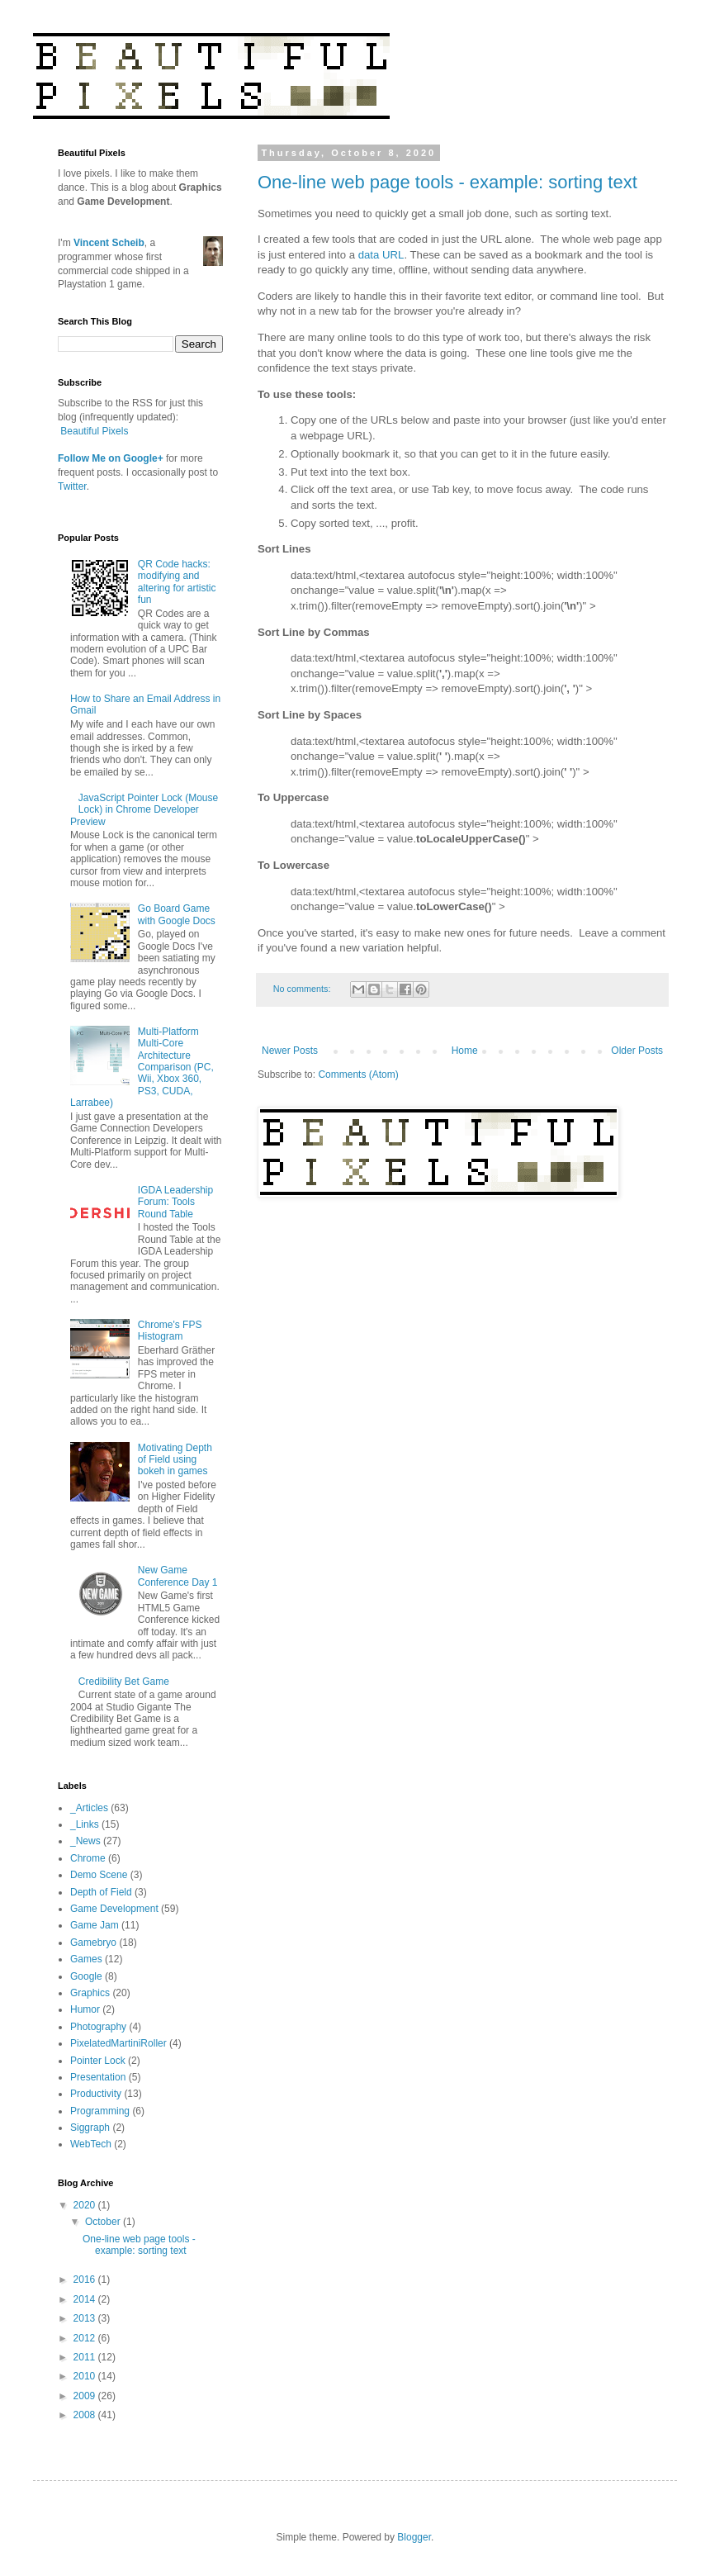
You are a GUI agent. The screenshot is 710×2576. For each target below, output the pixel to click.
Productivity (95, 2093)
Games (86, 1959)
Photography (98, 2027)
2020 (85, 2205)
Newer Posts (290, 1050)
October (104, 2221)
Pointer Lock (97, 2060)
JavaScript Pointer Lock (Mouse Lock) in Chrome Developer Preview (144, 810)
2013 (85, 2318)
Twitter (72, 486)
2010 (85, 2376)
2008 (85, 2415)
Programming (100, 2111)
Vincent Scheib (108, 243)
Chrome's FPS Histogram (170, 1330)
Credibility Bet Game (123, 1681)
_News (85, 1841)
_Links (84, 1824)
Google (86, 1976)
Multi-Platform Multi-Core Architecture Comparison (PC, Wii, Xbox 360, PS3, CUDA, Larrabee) (142, 1067)
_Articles (89, 1808)
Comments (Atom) (358, 1074)
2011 (85, 2357)
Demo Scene (98, 1875)
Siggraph (90, 2127)
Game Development (114, 1908)
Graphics (90, 1993)
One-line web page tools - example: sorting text (447, 182)
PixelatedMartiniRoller (118, 2043)
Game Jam (94, 1925)
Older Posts (637, 1050)
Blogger (414, 2537)
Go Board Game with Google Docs (176, 914)
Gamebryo (93, 1942)
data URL (381, 255)
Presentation (97, 2077)
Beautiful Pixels (94, 431)
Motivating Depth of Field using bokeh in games (175, 1460)
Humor (85, 2009)
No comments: (303, 989)
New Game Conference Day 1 (178, 1575)
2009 (85, 2396)
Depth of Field (101, 1892)
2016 (85, 2279)
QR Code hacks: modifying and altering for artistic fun (177, 581)
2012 (85, 2338)
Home (465, 1050)
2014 (85, 2299)
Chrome (88, 1858)
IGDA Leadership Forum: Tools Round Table (175, 1202)
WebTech (90, 2144)
